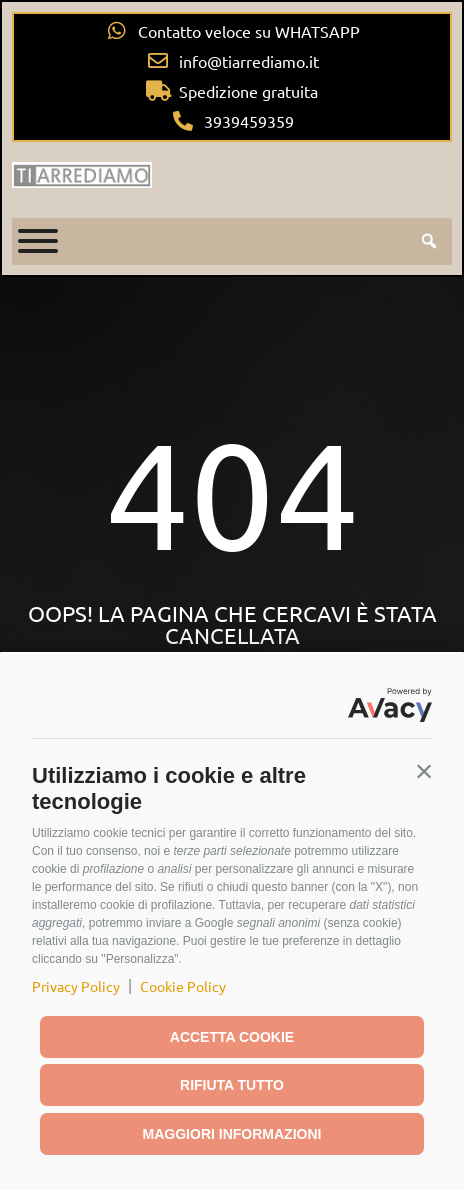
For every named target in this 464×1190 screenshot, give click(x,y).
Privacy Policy (76, 986)
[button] (424, 771)
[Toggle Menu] (38, 241)
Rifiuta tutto (232, 1085)
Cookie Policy (183, 986)
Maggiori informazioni (232, 1134)
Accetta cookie (232, 1037)
